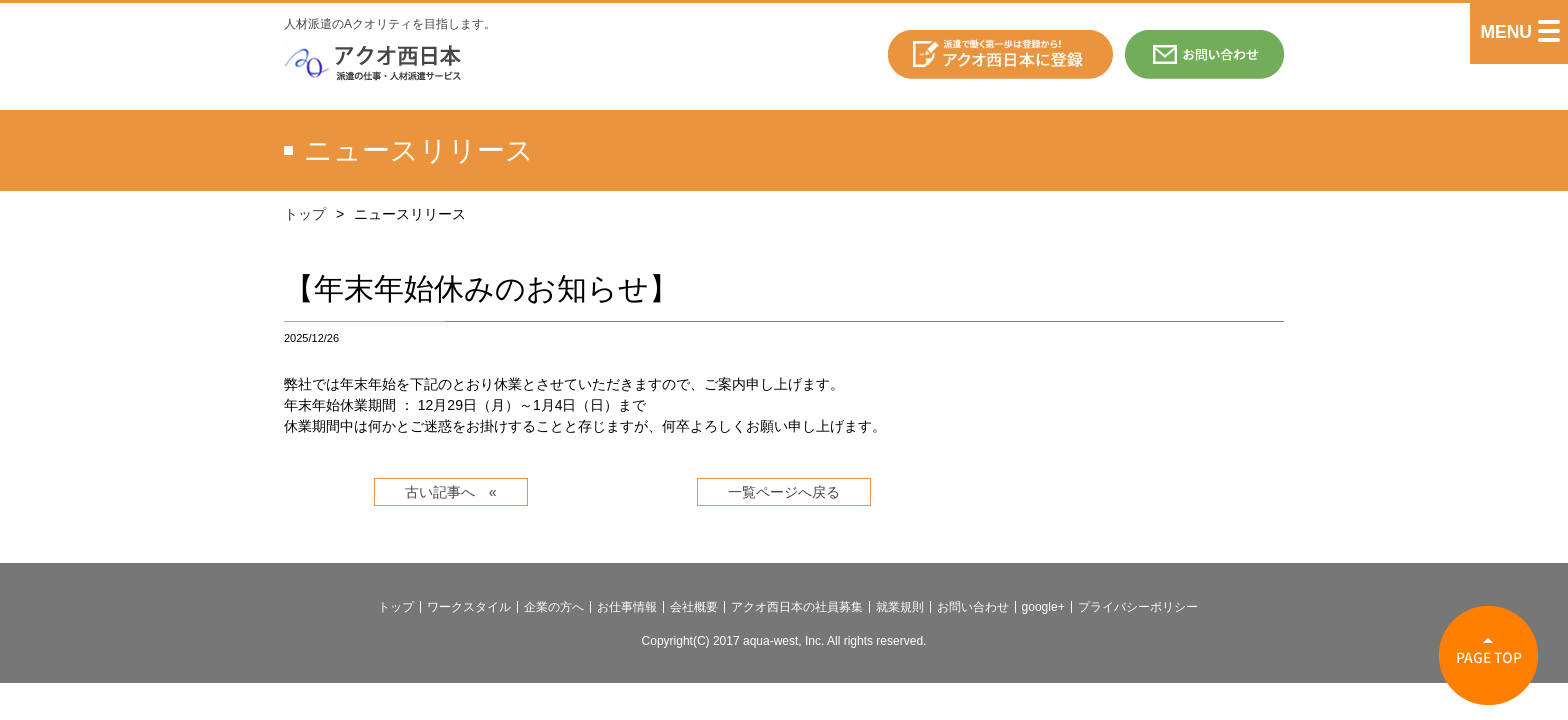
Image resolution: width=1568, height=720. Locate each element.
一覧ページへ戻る (784, 492)
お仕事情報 (627, 607)
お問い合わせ (973, 607)
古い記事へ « (451, 492)
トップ (305, 214)
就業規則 (900, 607)
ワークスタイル (469, 607)
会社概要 (694, 607)
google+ (1043, 607)
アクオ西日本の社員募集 (797, 607)
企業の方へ (554, 607)
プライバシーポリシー (1138, 607)
